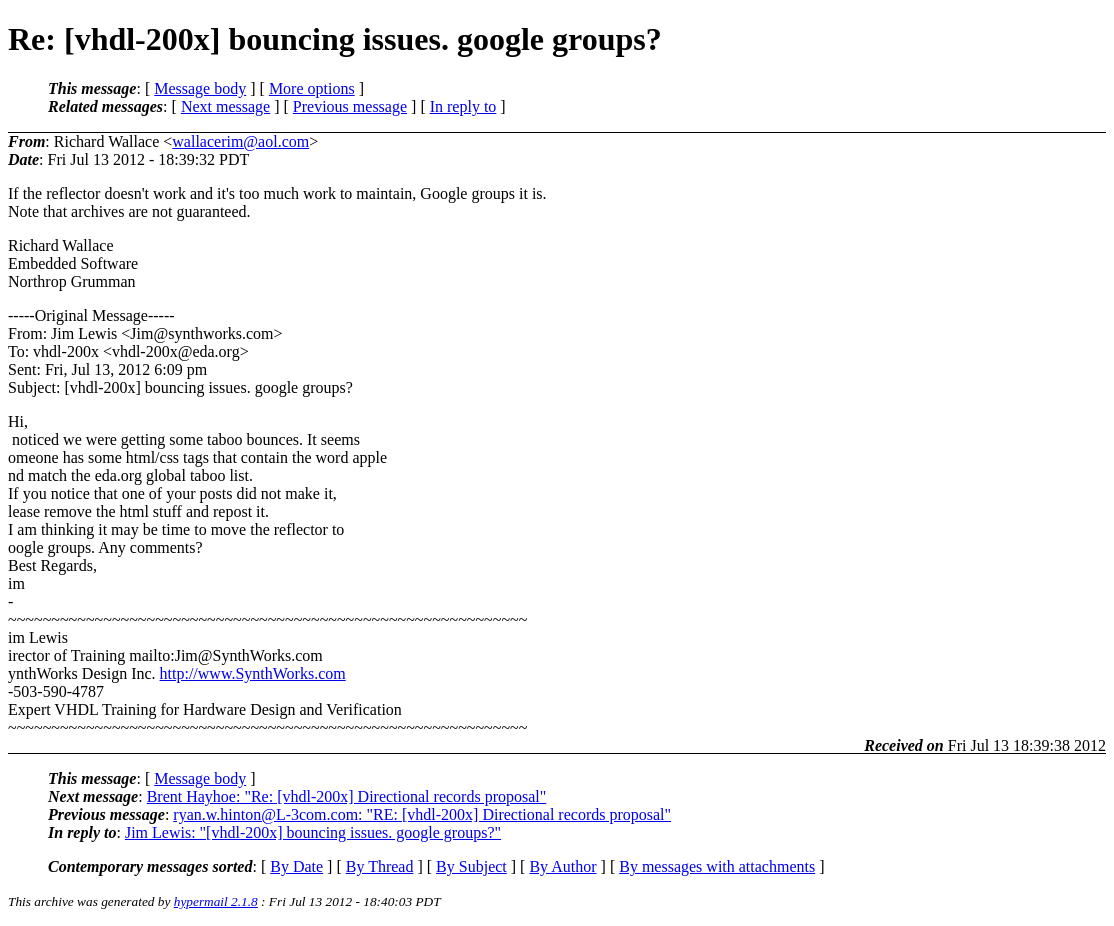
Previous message (350, 106)
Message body (200, 88)
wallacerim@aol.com (240, 141)
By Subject (471, 866)
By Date (296, 866)
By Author (562, 866)
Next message (225, 106)
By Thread (380, 866)
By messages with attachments (717, 866)
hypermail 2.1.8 (216, 901)
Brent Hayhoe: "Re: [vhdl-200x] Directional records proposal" (347, 796)
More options (312, 88)
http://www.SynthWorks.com (253, 673)
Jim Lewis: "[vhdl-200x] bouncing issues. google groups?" (313, 832)
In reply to (463, 106)
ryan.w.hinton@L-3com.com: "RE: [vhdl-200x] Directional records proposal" (422, 814)
